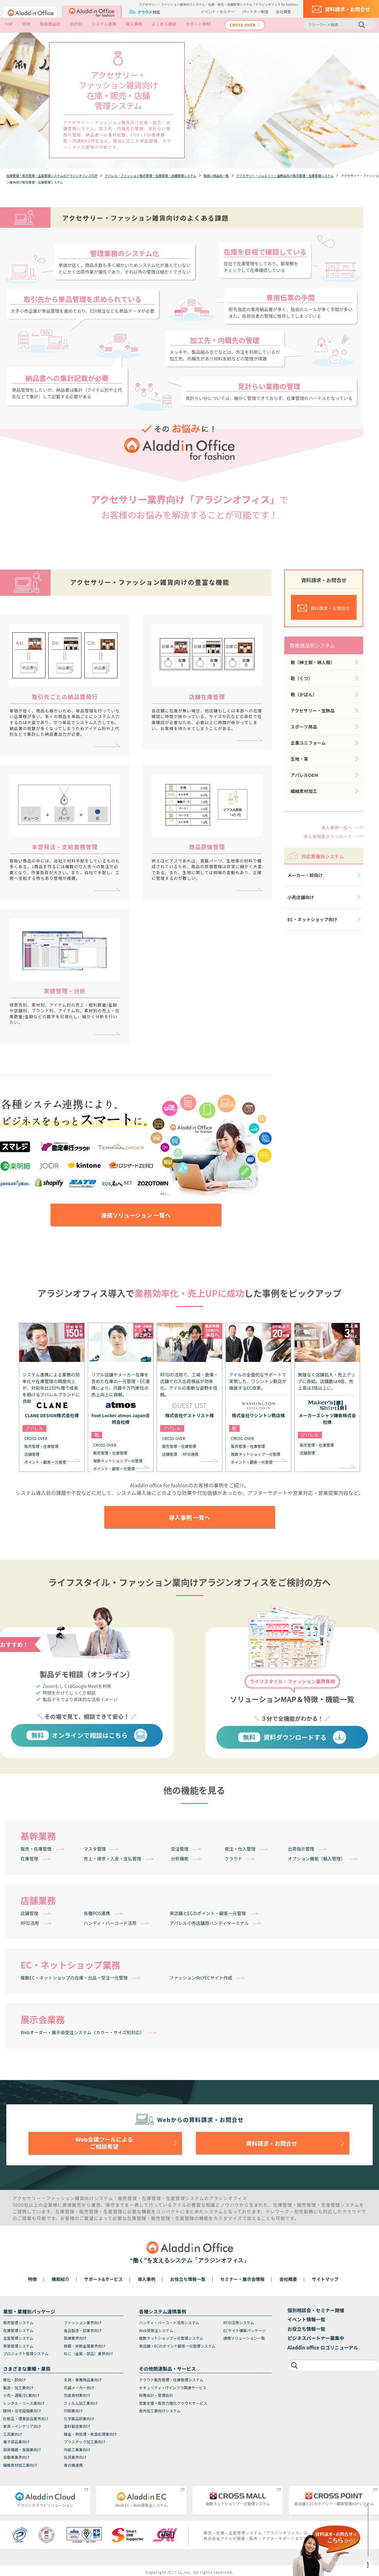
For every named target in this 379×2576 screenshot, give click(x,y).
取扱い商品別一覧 (216, 175)
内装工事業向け (77, 2449)
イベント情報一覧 (306, 2319)
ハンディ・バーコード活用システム (169, 2322)
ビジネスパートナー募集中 (315, 2338)
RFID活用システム (238, 2322)
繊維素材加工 (304, 791)
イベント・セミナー (218, 11)
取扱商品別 (50, 24)
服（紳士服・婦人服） (313, 662)
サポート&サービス (103, 2279)
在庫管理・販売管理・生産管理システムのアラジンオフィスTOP (52, 175)
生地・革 (299, 759)
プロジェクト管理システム (26, 2353)
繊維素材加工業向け (20, 2465)
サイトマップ (325, 2279)
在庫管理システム (18, 2330)
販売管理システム (18, 2322)
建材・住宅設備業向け (22, 2410)
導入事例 (134, 24)
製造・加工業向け (18, 2387)
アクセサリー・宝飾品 (312, 710)
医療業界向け (75, 2338)
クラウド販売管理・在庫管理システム (171, 2379)
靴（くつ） (302, 678)
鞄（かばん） (304, 694)
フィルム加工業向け (81, 2403)
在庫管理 (151, 2198)
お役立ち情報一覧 (188, 2279)
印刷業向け (73, 2410)
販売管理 (127, 2198)
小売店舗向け (300, 897)
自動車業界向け (16, 2457)
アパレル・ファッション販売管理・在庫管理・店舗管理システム (150, 175)
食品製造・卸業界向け (83, 2330)
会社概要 (283, 11)
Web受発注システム (156, 2330)
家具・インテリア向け (22, 2426)
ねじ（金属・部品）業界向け (88, 2353)
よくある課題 (164, 24)
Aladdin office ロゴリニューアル (322, 2347)
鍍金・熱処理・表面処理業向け (90, 2434)
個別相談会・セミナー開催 (315, 2310)
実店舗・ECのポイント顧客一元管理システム (177, 2346)
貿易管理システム (18, 2346)
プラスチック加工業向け (84, 2441)
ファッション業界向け (83, 2322)
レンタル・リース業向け (24, 2403)
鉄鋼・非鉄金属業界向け (84, 2346)
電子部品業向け (16, 2441)
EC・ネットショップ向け (312, 919)
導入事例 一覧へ (189, 1517)
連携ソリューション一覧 (244, 2338)
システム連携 (104, 24)
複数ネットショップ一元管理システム (171, 2338)
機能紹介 (60, 2279)
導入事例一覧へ (336, 828)
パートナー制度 (255, 11)
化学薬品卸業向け (79, 2418)
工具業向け (12, 2434)
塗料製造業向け (77, 2426)
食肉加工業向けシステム (160, 2410)
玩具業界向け (75, 2457)
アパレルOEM (304, 775)
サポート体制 (198, 24)
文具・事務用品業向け (83, 2379)
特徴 (26, 24)
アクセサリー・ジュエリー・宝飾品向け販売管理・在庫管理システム (285, 175)
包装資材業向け (77, 2395)
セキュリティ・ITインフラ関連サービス (173, 2387)
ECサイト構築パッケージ (244, 2330)
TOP (9, 24)
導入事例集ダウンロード (328, 836)
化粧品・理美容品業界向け (26, 2418)
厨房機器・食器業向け (22, 2449)
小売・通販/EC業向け (21, 2395)
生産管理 (175, 2198)
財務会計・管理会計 (156, 2395)
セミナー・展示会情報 (242, 2279)
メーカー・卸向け (305, 875)
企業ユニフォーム (308, 743)
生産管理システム (18, 2338)
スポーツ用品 (304, 726)
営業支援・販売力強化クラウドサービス (173, 2403)
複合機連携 (73, 2465)
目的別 (76, 24)
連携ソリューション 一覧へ (136, 1215)
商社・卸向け (14, 2379)
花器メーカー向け (79, 2387)
